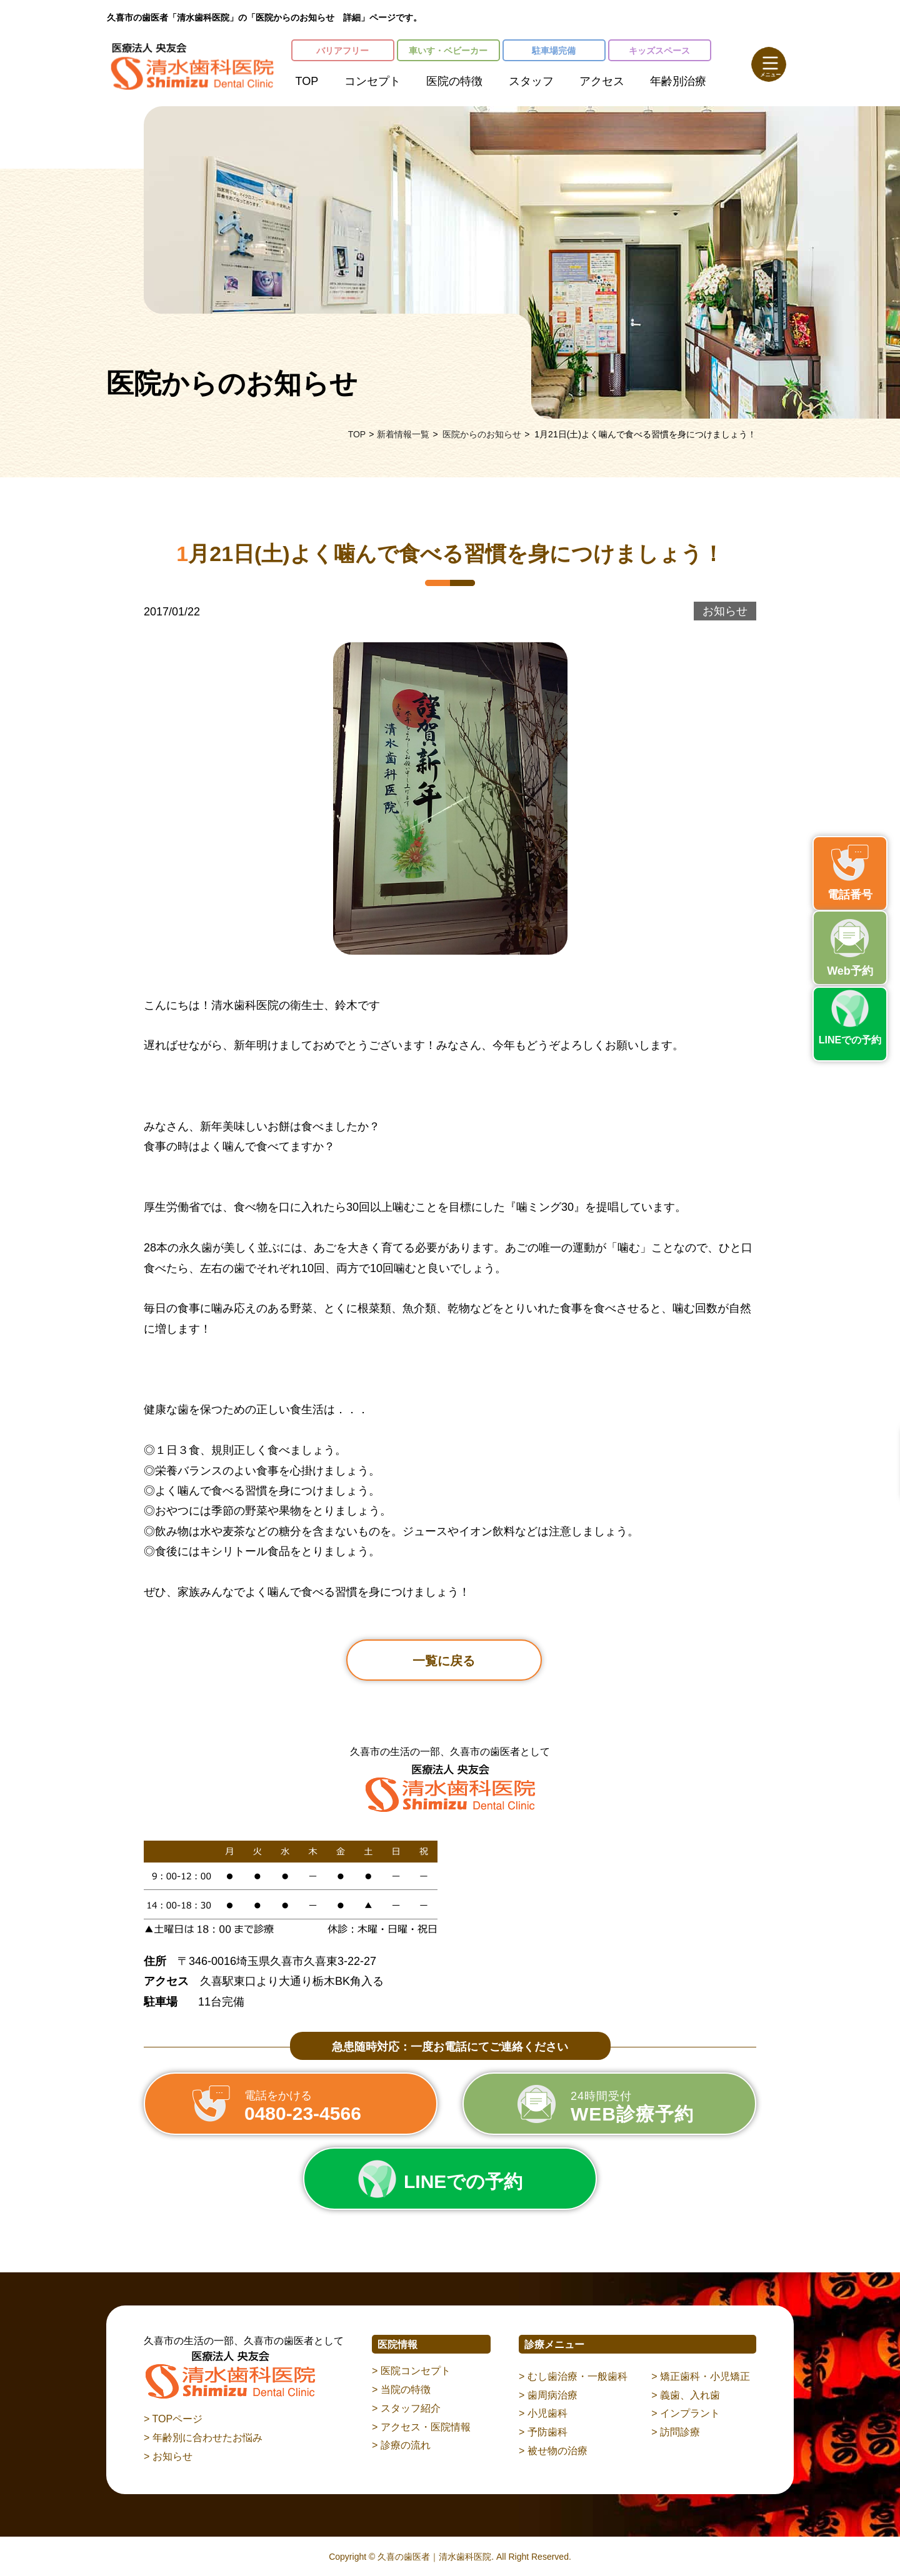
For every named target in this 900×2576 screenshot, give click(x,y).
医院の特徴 (454, 81)
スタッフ (531, 81)
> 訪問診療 (675, 2432)
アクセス (601, 81)
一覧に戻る (443, 1661)
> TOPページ (173, 2419)
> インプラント (685, 2413)
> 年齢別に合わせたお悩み (203, 2437)
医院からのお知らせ (481, 434)
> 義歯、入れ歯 (685, 2395)
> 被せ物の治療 (553, 2450)
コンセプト (372, 81)
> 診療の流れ (401, 2445)
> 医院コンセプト (411, 2370)
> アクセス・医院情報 (421, 2427)
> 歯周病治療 (548, 2395)
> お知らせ (168, 2456)
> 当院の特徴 (401, 2389)
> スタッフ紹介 (406, 2408)
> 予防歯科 (543, 2432)
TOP (307, 81)
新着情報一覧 (403, 434)
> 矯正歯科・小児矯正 (700, 2376)
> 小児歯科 (543, 2413)
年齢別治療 (678, 81)
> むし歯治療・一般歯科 (573, 2376)
